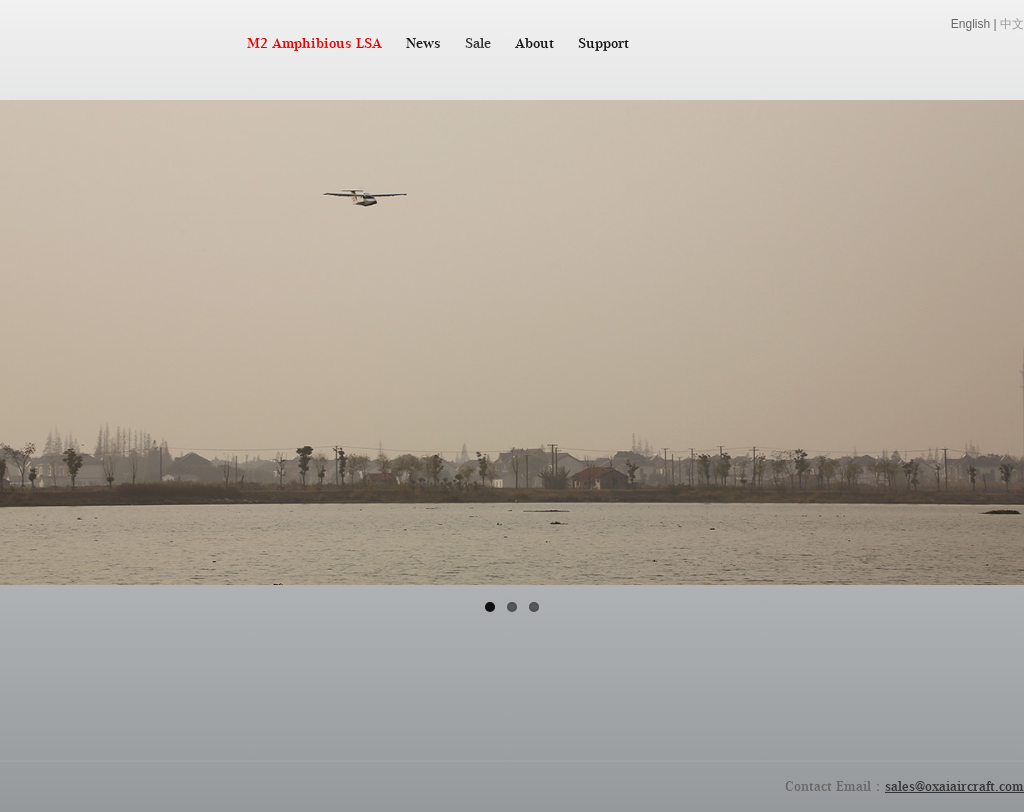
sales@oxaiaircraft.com (954, 786)
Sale (478, 42)
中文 (1012, 24)
